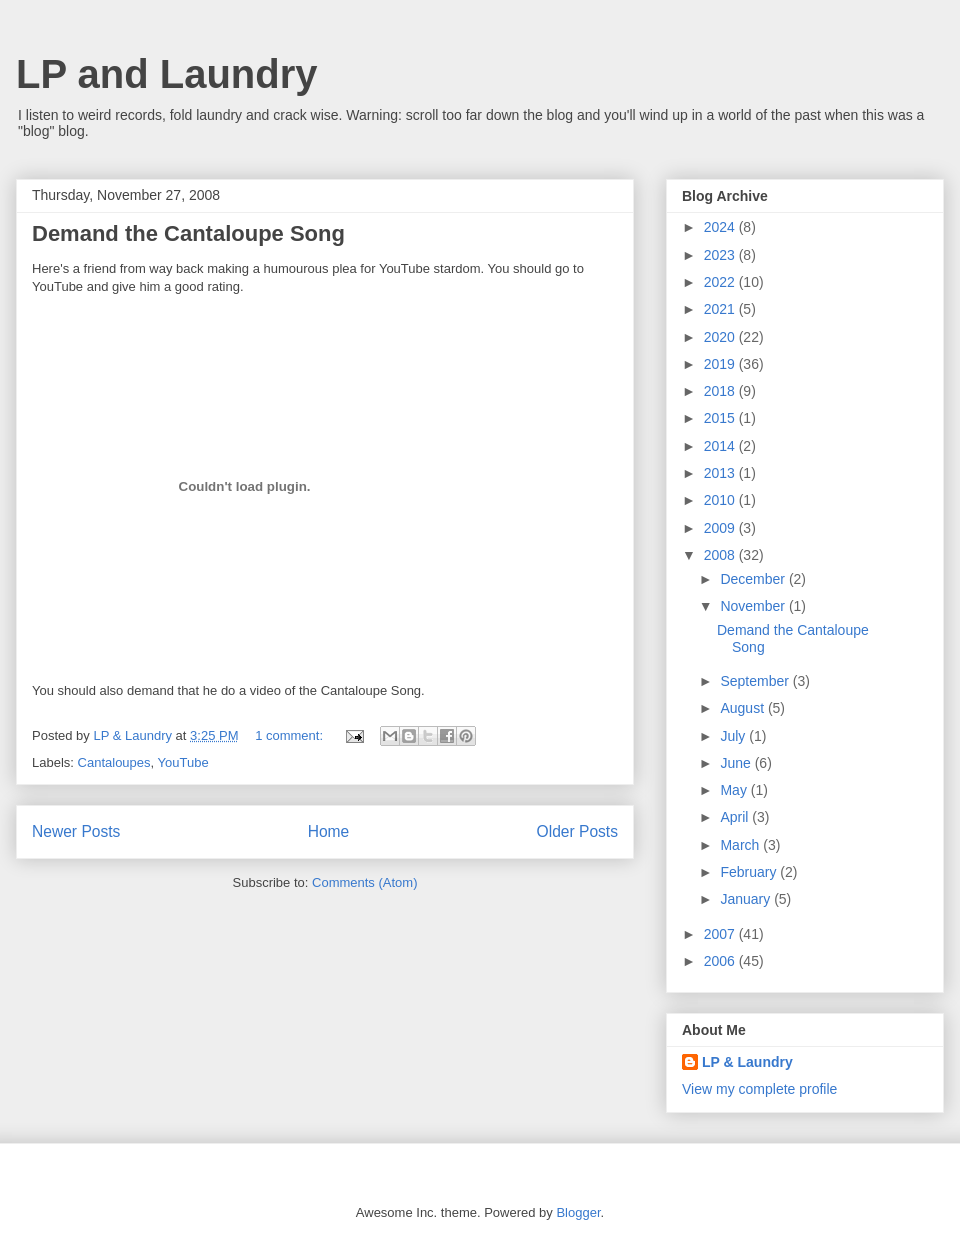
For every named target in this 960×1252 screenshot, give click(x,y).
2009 (721, 528)
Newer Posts (76, 831)
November (754, 606)
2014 (721, 446)
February (750, 872)
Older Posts (577, 831)
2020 (721, 337)
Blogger (578, 1212)
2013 (721, 473)
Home (329, 831)
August (743, 708)
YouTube (183, 762)
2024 (721, 227)
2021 (721, 309)
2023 (721, 255)
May (735, 790)
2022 (721, 282)
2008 (721, 555)
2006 (721, 961)
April (736, 817)
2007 (721, 934)
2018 (721, 391)
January (747, 899)
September (756, 681)
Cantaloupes (114, 762)
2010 (721, 500)
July (734, 736)
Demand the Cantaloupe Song (188, 233)
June (737, 763)
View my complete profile (759, 1089)
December (754, 579)
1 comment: (291, 735)
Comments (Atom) (364, 882)
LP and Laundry (167, 74)
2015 (721, 418)
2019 (721, 364)
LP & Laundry (747, 1062)
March (741, 845)
